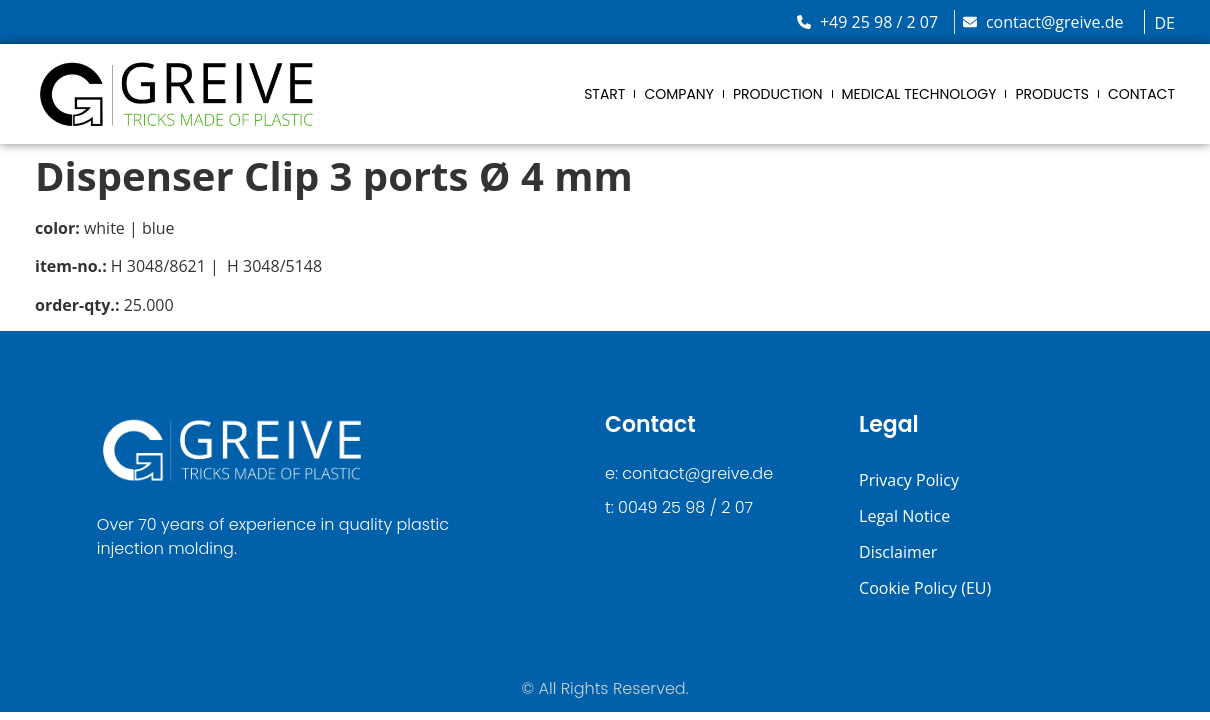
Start (604, 94)
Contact (1141, 94)
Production (778, 94)
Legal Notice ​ (906, 516)
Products (1052, 94)
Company (678, 94)
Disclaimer (898, 552)
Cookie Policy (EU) (925, 588)
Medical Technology (919, 94)
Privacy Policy (909, 480)
